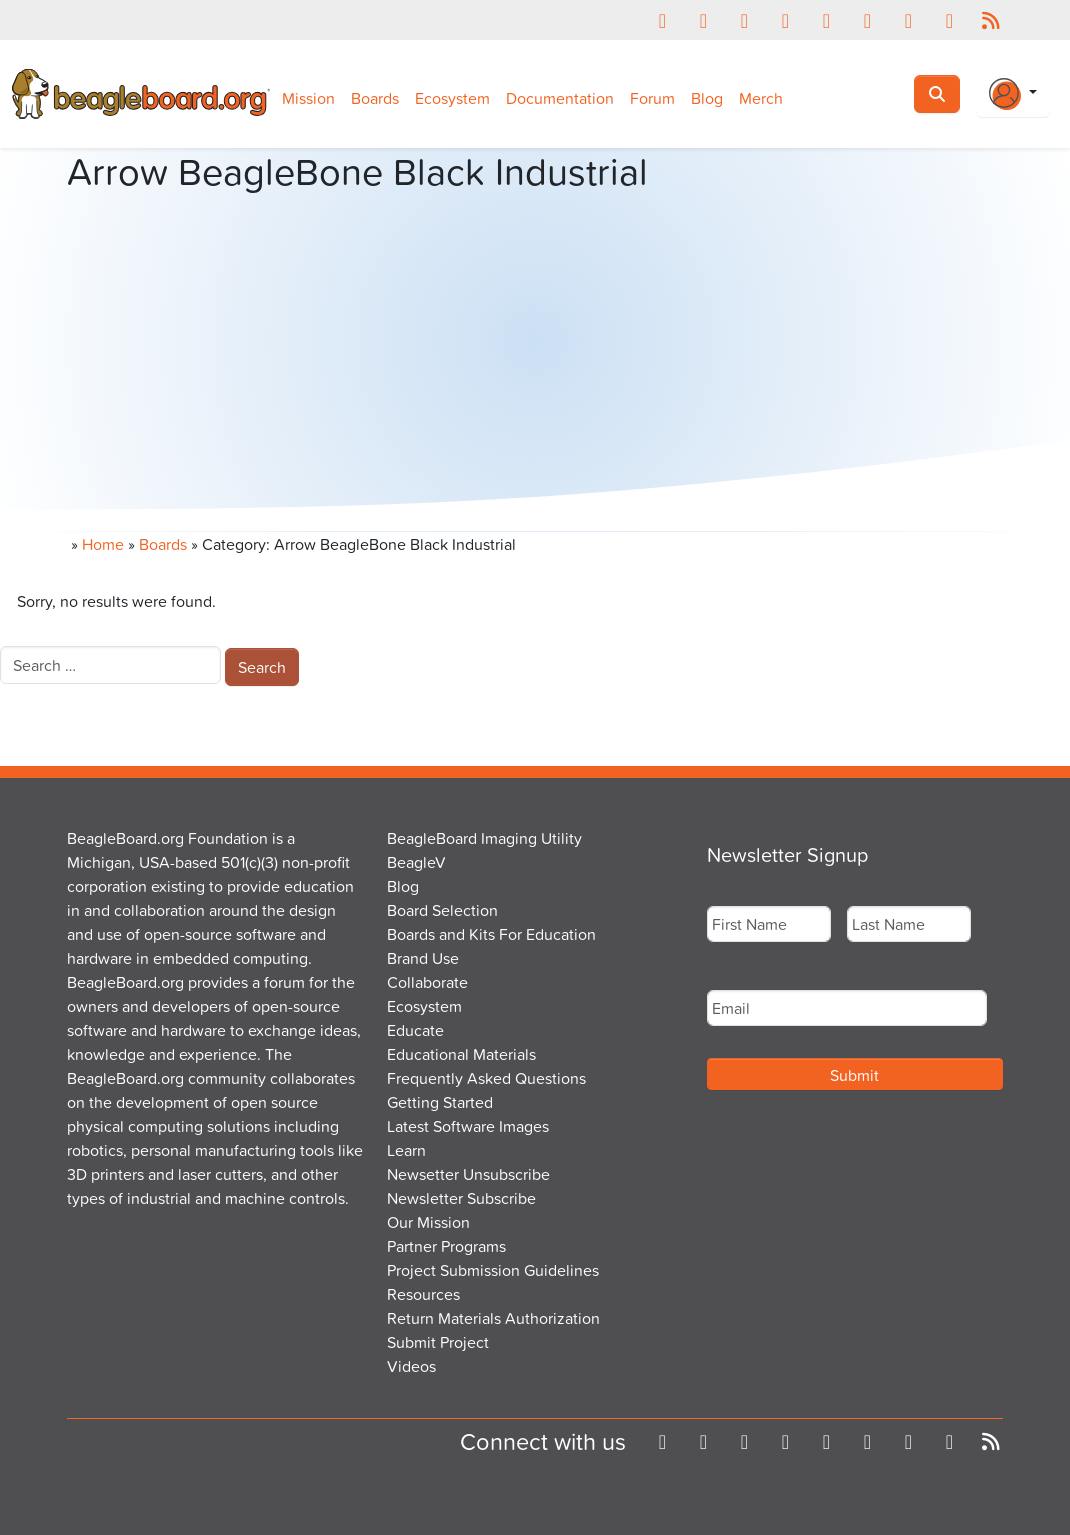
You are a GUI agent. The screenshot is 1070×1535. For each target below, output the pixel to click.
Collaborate (427, 982)
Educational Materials (461, 1054)
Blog (707, 98)
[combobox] (110, 665)
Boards (375, 98)
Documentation (560, 98)
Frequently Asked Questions (486, 1078)
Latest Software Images (468, 1126)
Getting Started (440, 1102)
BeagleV (416, 862)
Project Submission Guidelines (493, 1270)
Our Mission (428, 1222)
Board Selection (442, 910)
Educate (415, 1030)
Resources (423, 1294)
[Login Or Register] (1013, 94)
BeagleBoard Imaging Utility (484, 838)
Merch (761, 98)
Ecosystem (452, 98)
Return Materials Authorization (493, 1318)
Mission (308, 98)
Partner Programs (446, 1246)
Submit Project (438, 1342)
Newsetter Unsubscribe (468, 1174)
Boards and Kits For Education (491, 934)
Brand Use (423, 958)
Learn (406, 1150)
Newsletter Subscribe (461, 1198)
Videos (411, 1366)
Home (103, 544)
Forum (652, 98)
